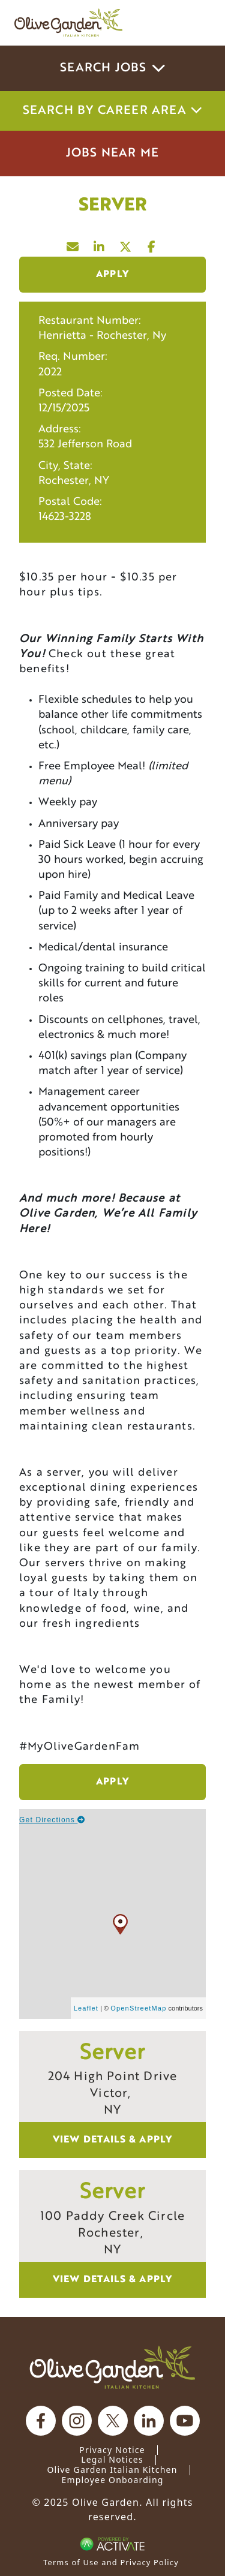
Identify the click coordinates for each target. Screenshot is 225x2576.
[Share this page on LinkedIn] (100, 244)
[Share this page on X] (126, 244)
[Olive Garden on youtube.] (185, 2421)
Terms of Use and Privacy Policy (111, 2562)
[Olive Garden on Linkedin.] (149, 2421)
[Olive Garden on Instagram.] (77, 2421)
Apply (112, 274)
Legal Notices (112, 2459)
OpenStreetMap (138, 2008)
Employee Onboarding (112, 2479)
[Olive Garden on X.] (113, 2421)
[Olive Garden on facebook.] (41, 2421)
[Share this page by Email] (73, 244)
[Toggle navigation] (194, 23)
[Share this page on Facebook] (152, 244)
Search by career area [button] (113, 111)
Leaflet (86, 2008)
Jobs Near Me (112, 153)
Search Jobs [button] (112, 68)
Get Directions (52, 1820)
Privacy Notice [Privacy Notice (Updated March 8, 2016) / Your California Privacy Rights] (112, 2449)
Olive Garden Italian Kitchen (112, 2469)
